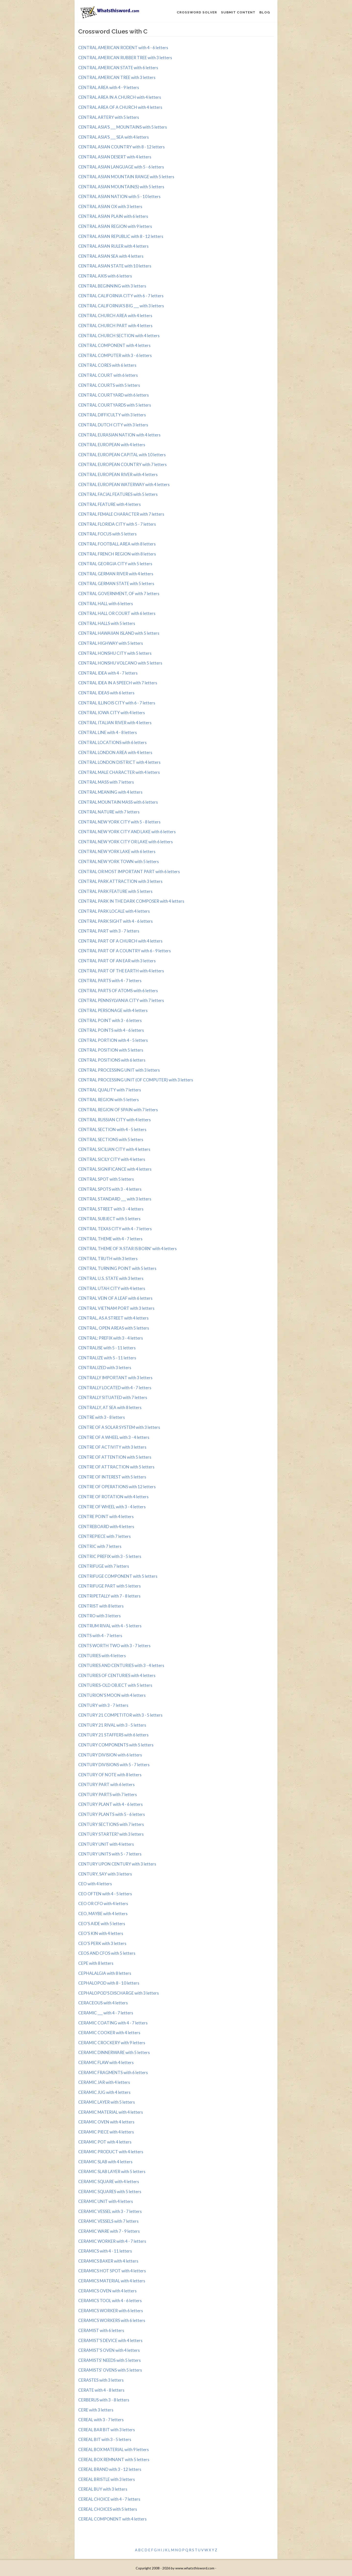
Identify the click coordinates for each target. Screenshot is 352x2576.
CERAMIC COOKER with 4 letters (109, 2032)
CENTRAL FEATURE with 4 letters (109, 504)
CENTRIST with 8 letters (101, 1606)
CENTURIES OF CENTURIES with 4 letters (116, 1675)
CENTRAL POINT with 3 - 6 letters (110, 1020)
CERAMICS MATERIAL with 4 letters (111, 2280)
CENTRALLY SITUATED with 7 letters (112, 1397)
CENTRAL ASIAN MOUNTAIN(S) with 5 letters (121, 186)
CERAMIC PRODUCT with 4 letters (110, 2151)
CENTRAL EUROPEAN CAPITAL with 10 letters (122, 454)
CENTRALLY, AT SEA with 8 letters (110, 1407)
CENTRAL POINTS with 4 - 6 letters (111, 1030)
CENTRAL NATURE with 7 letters (109, 811)
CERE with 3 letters (95, 2409)
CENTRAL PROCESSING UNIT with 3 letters (119, 1070)
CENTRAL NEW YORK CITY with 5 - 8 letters (119, 821)
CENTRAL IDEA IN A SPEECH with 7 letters (117, 682)
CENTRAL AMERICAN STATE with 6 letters (118, 67)
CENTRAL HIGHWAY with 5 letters (110, 643)
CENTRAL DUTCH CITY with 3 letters (113, 424)
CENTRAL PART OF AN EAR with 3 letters (117, 960)
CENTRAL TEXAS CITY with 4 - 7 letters (115, 1228)
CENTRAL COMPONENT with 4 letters (114, 345)
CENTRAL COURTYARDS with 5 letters (114, 405)
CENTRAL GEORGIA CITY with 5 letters (115, 563)
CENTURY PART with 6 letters (106, 1784)
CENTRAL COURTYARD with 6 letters (113, 395)
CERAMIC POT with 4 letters (105, 2141)
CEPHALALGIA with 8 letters (104, 1973)
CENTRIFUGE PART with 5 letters (109, 1585)
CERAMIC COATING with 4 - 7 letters (113, 2022)
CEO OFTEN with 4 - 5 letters (105, 1893)
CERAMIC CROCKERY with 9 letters (111, 2042)
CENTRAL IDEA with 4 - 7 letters (108, 673)
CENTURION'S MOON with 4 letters (112, 1695)
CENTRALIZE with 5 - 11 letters (107, 1357)
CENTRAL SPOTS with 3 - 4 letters (110, 1189)
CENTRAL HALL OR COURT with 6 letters (116, 613)
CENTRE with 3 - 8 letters (101, 1417)
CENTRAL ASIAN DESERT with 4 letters (114, 156)
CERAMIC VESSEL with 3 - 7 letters (110, 2211)
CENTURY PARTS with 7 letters (107, 1794)
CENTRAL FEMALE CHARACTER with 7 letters (121, 514)
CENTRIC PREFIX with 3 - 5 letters (109, 1556)
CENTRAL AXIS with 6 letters (105, 275)
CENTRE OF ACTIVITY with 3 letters (112, 1447)
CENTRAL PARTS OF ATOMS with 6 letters (118, 990)
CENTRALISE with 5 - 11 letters (107, 1347)
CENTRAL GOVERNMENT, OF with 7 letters (118, 593)
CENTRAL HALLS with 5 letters (106, 623)
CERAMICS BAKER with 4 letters (108, 2261)
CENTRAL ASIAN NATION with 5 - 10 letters (119, 196)
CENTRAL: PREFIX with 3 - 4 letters (110, 1338)
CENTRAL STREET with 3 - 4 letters (110, 1208)
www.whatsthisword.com (194, 2568)
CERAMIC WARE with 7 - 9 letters (109, 2231)
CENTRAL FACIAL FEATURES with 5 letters (118, 494)
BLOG (264, 12)
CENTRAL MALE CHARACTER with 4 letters (119, 772)
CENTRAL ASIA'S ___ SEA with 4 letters (113, 137)
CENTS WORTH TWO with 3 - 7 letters (114, 1645)
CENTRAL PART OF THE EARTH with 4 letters (121, 970)
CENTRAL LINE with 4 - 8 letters (107, 732)
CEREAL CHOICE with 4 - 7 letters (109, 2499)
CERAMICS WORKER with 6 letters (110, 2310)
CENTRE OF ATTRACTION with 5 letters (116, 1466)
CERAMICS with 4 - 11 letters (105, 2251)
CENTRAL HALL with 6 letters (105, 603)
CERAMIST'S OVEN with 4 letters (109, 2350)
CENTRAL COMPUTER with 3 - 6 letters (115, 355)
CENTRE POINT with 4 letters (106, 1516)
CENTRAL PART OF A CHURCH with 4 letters (120, 941)
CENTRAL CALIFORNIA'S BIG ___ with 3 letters (121, 305)
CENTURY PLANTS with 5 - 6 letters (111, 1814)
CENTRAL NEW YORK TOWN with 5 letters (118, 861)
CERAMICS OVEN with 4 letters (107, 2290)
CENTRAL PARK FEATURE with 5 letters (115, 891)
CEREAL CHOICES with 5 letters (107, 2509)
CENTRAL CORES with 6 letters (107, 365)
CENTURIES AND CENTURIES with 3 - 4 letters (121, 1665)
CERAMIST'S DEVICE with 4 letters (110, 2340)
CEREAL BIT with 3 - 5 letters (104, 2439)
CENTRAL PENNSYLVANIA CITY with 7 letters (121, 1000)
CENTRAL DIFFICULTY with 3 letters (112, 414)
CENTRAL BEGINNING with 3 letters (112, 286)
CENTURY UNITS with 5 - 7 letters (110, 1853)
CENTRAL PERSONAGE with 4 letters (113, 1010)
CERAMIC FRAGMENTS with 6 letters (113, 2072)
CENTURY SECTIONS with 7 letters (111, 1824)
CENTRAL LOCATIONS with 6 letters (112, 742)
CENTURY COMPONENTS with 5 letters (116, 1744)
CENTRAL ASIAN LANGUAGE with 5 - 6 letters (121, 166)
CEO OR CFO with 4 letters (103, 1903)
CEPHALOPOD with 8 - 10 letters (108, 1983)
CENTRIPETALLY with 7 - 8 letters (109, 1596)
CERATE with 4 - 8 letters (101, 2390)
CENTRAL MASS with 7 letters (106, 782)
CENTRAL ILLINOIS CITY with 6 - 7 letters (116, 702)
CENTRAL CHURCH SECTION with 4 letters (119, 335)
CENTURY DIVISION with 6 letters (110, 1754)
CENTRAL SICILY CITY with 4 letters (111, 1159)
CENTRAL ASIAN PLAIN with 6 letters (113, 216)
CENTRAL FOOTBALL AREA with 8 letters (117, 543)
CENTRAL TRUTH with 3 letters (108, 1258)
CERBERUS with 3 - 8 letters (103, 2399)
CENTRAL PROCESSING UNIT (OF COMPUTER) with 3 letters (135, 1079)
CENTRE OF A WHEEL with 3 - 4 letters (113, 1437)
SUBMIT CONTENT (238, 12)
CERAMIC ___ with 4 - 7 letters (105, 2012)
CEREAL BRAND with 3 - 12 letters (109, 2469)
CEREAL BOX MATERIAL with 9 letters (113, 2449)
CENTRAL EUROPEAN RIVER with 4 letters (118, 474)
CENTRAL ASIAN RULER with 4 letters (113, 246)
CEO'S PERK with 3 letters (102, 1943)
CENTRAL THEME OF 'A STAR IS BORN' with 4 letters (127, 1248)
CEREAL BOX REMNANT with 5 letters (113, 2459)
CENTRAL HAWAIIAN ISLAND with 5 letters (118, 633)
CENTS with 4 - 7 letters (100, 1635)
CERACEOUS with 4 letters (103, 2002)
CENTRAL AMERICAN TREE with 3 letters (116, 77)
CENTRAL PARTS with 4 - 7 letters (110, 980)
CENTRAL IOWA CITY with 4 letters (111, 712)
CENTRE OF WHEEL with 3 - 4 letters (112, 1506)
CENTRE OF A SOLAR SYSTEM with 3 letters (119, 1427)
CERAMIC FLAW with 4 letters (106, 2062)
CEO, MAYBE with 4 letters (103, 1913)
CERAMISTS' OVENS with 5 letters (110, 2370)
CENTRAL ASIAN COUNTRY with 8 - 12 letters (121, 146)
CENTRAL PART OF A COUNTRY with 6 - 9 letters (124, 950)
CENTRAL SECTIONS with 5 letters (110, 1139)
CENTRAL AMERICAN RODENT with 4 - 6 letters (123, 47)
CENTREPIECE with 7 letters (104, 1536)
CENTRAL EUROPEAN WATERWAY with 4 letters (124, 484)
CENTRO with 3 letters (99, 1615)
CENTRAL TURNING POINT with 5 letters (117, 1268)
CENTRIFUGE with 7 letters (103, 1566)
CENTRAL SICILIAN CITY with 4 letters (114, 1149)
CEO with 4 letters (95, 1883)
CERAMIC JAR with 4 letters (104, 2082)
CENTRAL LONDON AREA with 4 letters (115, 752)
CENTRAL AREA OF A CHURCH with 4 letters (120, 107)
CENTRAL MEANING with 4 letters (110, 792)
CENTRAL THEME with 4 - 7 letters (110, 1238)
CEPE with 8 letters (95, 1963)
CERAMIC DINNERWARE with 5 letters (114, 2052)
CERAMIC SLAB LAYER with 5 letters (111, 2171)
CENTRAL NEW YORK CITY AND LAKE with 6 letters (127, 831)
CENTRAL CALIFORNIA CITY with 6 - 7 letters (121, 295)
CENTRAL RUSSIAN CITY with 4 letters (114, 1119)
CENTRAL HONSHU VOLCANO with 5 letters (120, 663)
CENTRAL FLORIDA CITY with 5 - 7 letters (117, 524)
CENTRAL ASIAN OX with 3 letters (110, 206)
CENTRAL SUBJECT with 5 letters (109, 1218)
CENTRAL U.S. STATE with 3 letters (110, 1278)
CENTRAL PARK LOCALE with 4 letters (114, 911)
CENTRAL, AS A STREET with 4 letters (113, 1318)
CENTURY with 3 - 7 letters (103, 1705)
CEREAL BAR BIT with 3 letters (106, 2429)
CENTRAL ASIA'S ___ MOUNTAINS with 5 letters (122, 127)
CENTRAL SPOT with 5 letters (106, 1179)
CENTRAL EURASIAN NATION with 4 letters (119, 434)
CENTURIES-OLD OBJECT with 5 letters (115, 1685)
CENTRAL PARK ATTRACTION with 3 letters (120, 881)
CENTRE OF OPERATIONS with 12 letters (117, 1486)
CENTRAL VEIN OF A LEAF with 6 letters (115, 1298)
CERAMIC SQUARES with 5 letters (109, 2191)
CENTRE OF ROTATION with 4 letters (113, 1496)
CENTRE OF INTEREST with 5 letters (112, 1476)
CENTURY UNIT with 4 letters (106, 1844)
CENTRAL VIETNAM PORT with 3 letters (116, 1308)
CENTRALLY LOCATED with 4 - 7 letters (114, 1387)
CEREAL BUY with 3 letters (102, 2489)
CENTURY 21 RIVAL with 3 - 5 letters (112, 1725)
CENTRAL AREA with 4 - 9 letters (108, 87)
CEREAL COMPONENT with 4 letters (112, 2518)
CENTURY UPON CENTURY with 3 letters (117, 1863)
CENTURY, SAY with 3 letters (105, 1873)
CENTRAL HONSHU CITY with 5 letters (115, 653)
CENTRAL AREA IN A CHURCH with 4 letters (119, 97)
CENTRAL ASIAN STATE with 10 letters (114, 265)
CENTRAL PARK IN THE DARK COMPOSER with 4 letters (131, 901)
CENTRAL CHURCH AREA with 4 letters (115, 315)
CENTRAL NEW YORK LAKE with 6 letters (116, 851)
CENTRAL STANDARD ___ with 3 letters (114, 1198)
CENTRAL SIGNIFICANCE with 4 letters (115, 1169)
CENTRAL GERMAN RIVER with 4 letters (115, 573)
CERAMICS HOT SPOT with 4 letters (112, 2270)
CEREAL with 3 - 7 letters (101, 2419)
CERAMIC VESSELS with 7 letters (108, 2221)
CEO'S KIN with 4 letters (100, 1933)
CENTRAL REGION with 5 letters (108, 1099)
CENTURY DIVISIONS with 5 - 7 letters (114, 1764)
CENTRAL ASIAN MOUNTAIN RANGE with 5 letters (126, 176)
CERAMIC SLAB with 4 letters (105, 2161)
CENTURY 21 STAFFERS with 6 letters (113, 1734)
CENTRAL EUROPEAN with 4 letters (111, 444)
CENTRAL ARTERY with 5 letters (108, 117)
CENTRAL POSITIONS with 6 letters (111, 1060)
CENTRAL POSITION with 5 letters (110, 1050)
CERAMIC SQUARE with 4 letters (108, 2181)
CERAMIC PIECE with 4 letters (106, 2131)
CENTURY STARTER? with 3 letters (111, 1834)
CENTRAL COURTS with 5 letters (109, 385)
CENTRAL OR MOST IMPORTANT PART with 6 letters (129, 871)
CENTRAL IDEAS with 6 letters (106, 692)
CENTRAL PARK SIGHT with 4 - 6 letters (115, 921)
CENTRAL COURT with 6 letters (108, 375)
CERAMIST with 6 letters (101, 2330)
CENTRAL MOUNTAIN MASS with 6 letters (118, 802)
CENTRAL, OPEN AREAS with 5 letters (113, 1328)
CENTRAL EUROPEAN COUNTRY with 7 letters (122, 464)
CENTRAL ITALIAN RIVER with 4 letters (115, 722)
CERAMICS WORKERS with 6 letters (111, 2320)
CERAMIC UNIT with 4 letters (105, 2201)
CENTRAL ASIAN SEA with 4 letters (110, 256)
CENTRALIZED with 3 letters (104, 1367)
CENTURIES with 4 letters (102, 1655)
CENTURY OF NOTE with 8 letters (110, 1774)
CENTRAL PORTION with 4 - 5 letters (113, 1040)
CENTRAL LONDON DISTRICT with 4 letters (119, 762)
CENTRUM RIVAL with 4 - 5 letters (110, 1625)
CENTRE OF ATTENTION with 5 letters (114, 1457)
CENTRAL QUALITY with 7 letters (109, 1089)
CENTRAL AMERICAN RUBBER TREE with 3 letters (125, 57)
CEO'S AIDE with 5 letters (101, 1923)
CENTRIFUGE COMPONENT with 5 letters (117, 1576)
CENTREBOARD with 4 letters (106, 1526)
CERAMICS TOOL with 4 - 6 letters (110, 2300)
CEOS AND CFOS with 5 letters (106, 1953)
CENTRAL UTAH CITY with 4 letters (111, 1288)
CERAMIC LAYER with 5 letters (106, 2102)
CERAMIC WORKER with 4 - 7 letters (112, 2241)
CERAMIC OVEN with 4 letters (106, 2121)
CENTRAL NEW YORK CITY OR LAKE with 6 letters (125, 841)
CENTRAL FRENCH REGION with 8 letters (117, 553)
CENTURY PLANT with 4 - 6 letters (110, 1804)
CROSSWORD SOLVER (197, 12)
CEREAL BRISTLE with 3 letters (106, 2479)
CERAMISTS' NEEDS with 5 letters (109, 2360)
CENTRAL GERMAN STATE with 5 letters (116, 583)
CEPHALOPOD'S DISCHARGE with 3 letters (118, 1993)
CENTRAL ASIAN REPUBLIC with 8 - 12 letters (120, 236)
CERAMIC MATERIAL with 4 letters (110, 2112)
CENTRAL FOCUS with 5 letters (107, 533)
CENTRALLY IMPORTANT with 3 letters (115, 1377)
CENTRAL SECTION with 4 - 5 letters (112, 1129)
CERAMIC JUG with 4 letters (104, 2092)
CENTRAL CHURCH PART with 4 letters (115, 325)
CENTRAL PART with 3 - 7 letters (108, 930)
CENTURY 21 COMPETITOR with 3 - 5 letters (120, 1715)
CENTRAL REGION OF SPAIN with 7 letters (118, 1109)
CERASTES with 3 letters (101, 2380)
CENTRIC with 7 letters (99, 1546)
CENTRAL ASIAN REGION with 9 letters (115, 226)
